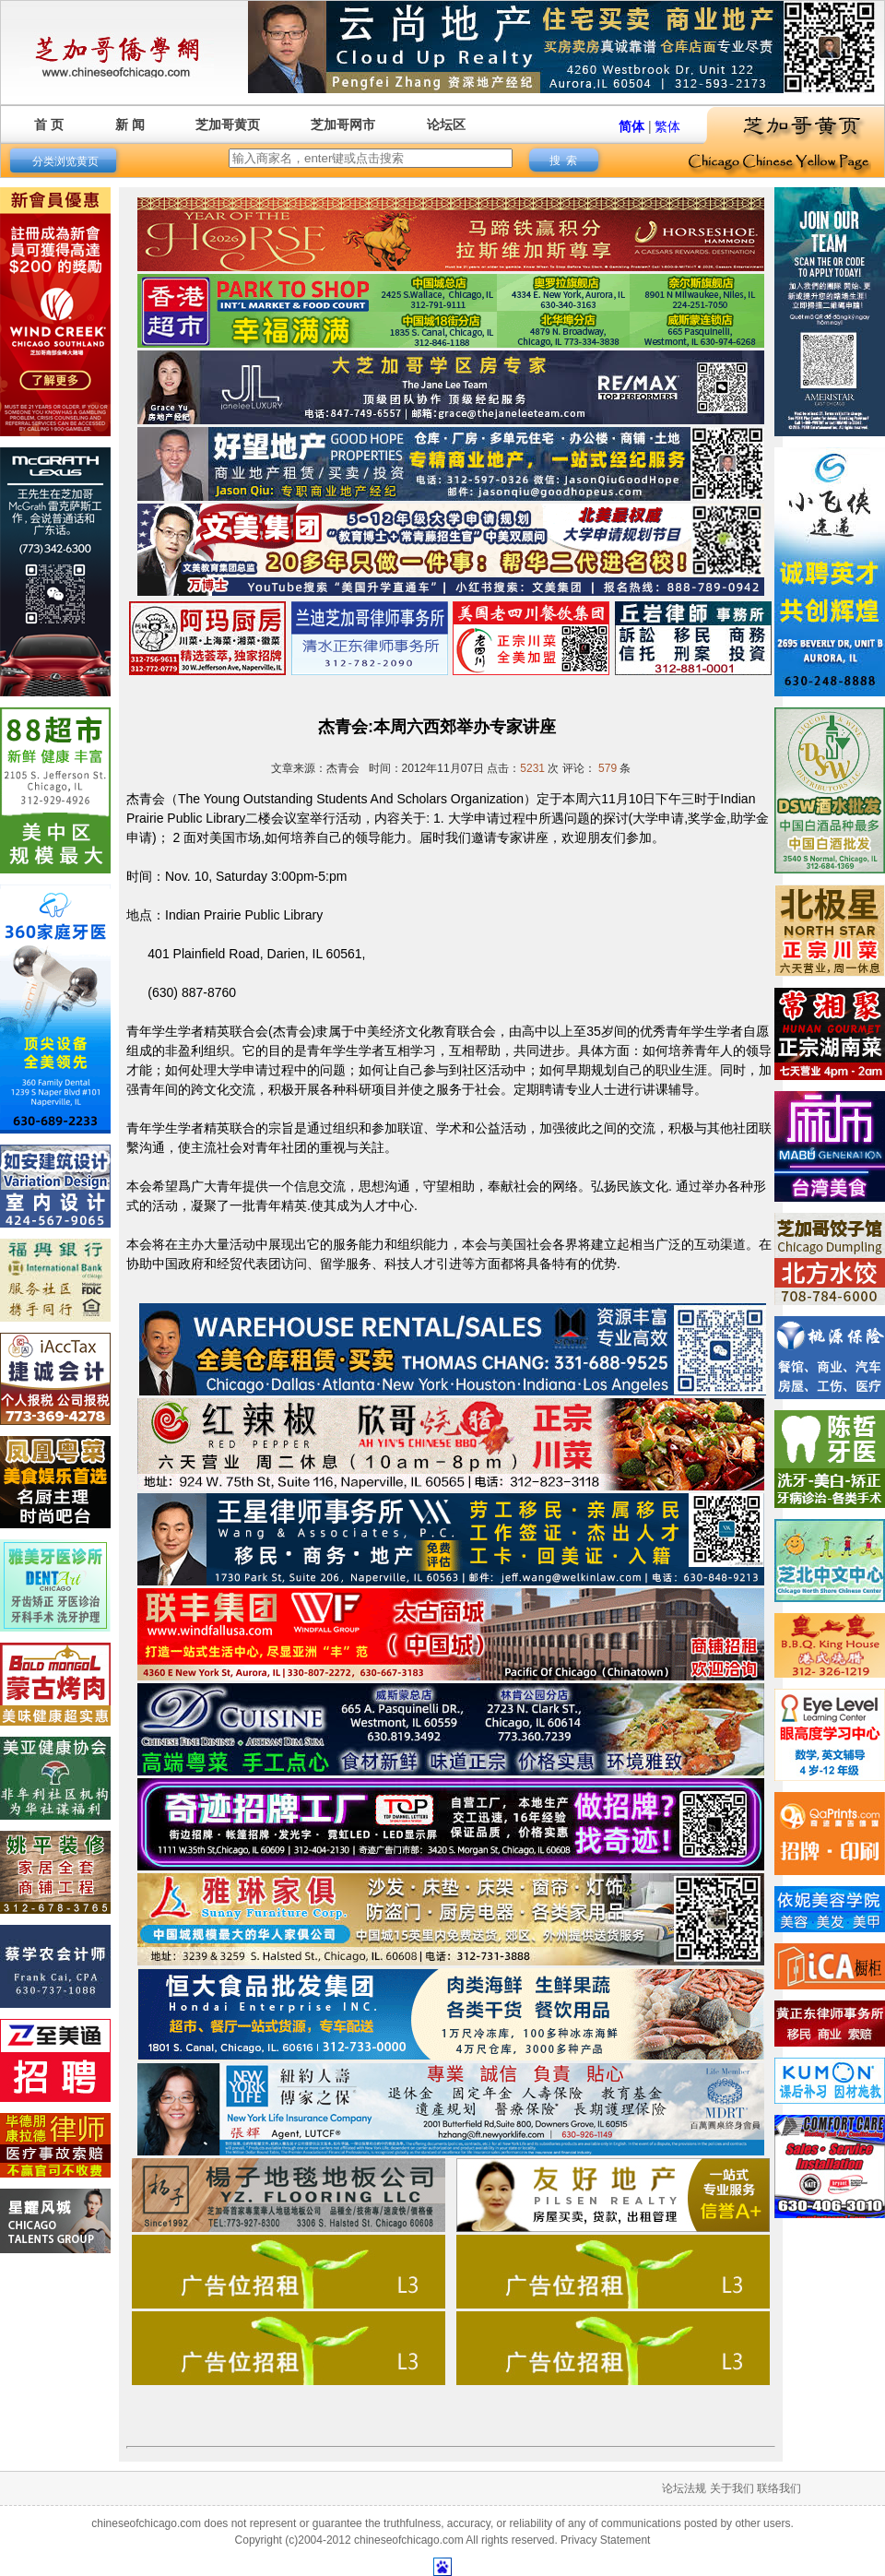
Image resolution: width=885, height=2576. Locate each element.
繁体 (667, 126)
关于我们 (732, 2488)
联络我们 (779, 2488)
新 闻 (130, 124)
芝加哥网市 (343, 124)
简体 (631, 126)
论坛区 (446, 124)
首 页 (49, 124)
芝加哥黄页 (227, 124)
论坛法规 (684, 2488)
